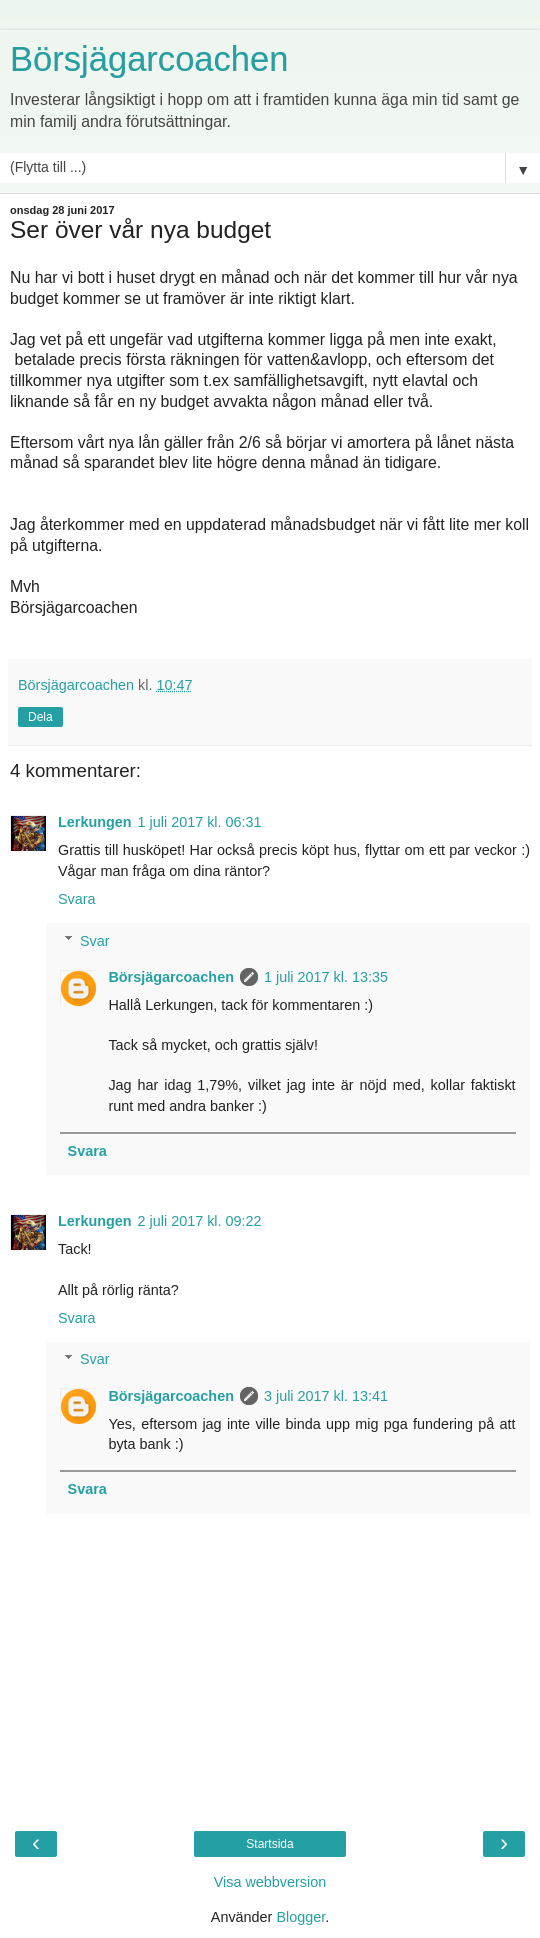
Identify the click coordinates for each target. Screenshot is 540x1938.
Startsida (269, 1844)
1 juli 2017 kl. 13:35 (326, 977)
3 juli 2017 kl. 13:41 (326, 1396)
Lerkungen (95, 822)
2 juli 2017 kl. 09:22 (200, 1221)
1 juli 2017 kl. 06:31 (200, 822)
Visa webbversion (270, 1882)
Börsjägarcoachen (149, 59)
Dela (40, 717)
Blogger (300, 1917)
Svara (77, 899)
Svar (95, 941)
